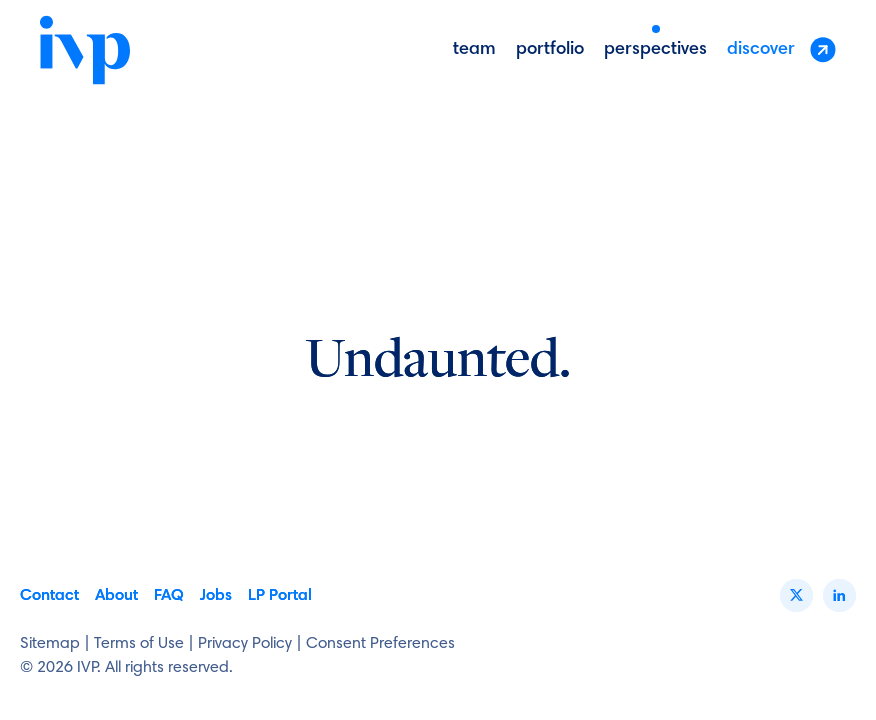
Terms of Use (139, 644)
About (116, 596)
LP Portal (280, 596)
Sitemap (50, 644)
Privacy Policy (245, 644)
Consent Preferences (380, 644)
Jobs (216, 596)
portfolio (550, 50)
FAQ (169, 596)
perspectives (655, 50)
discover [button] (781, 49)
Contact (49, 596)
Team (474, 50)
